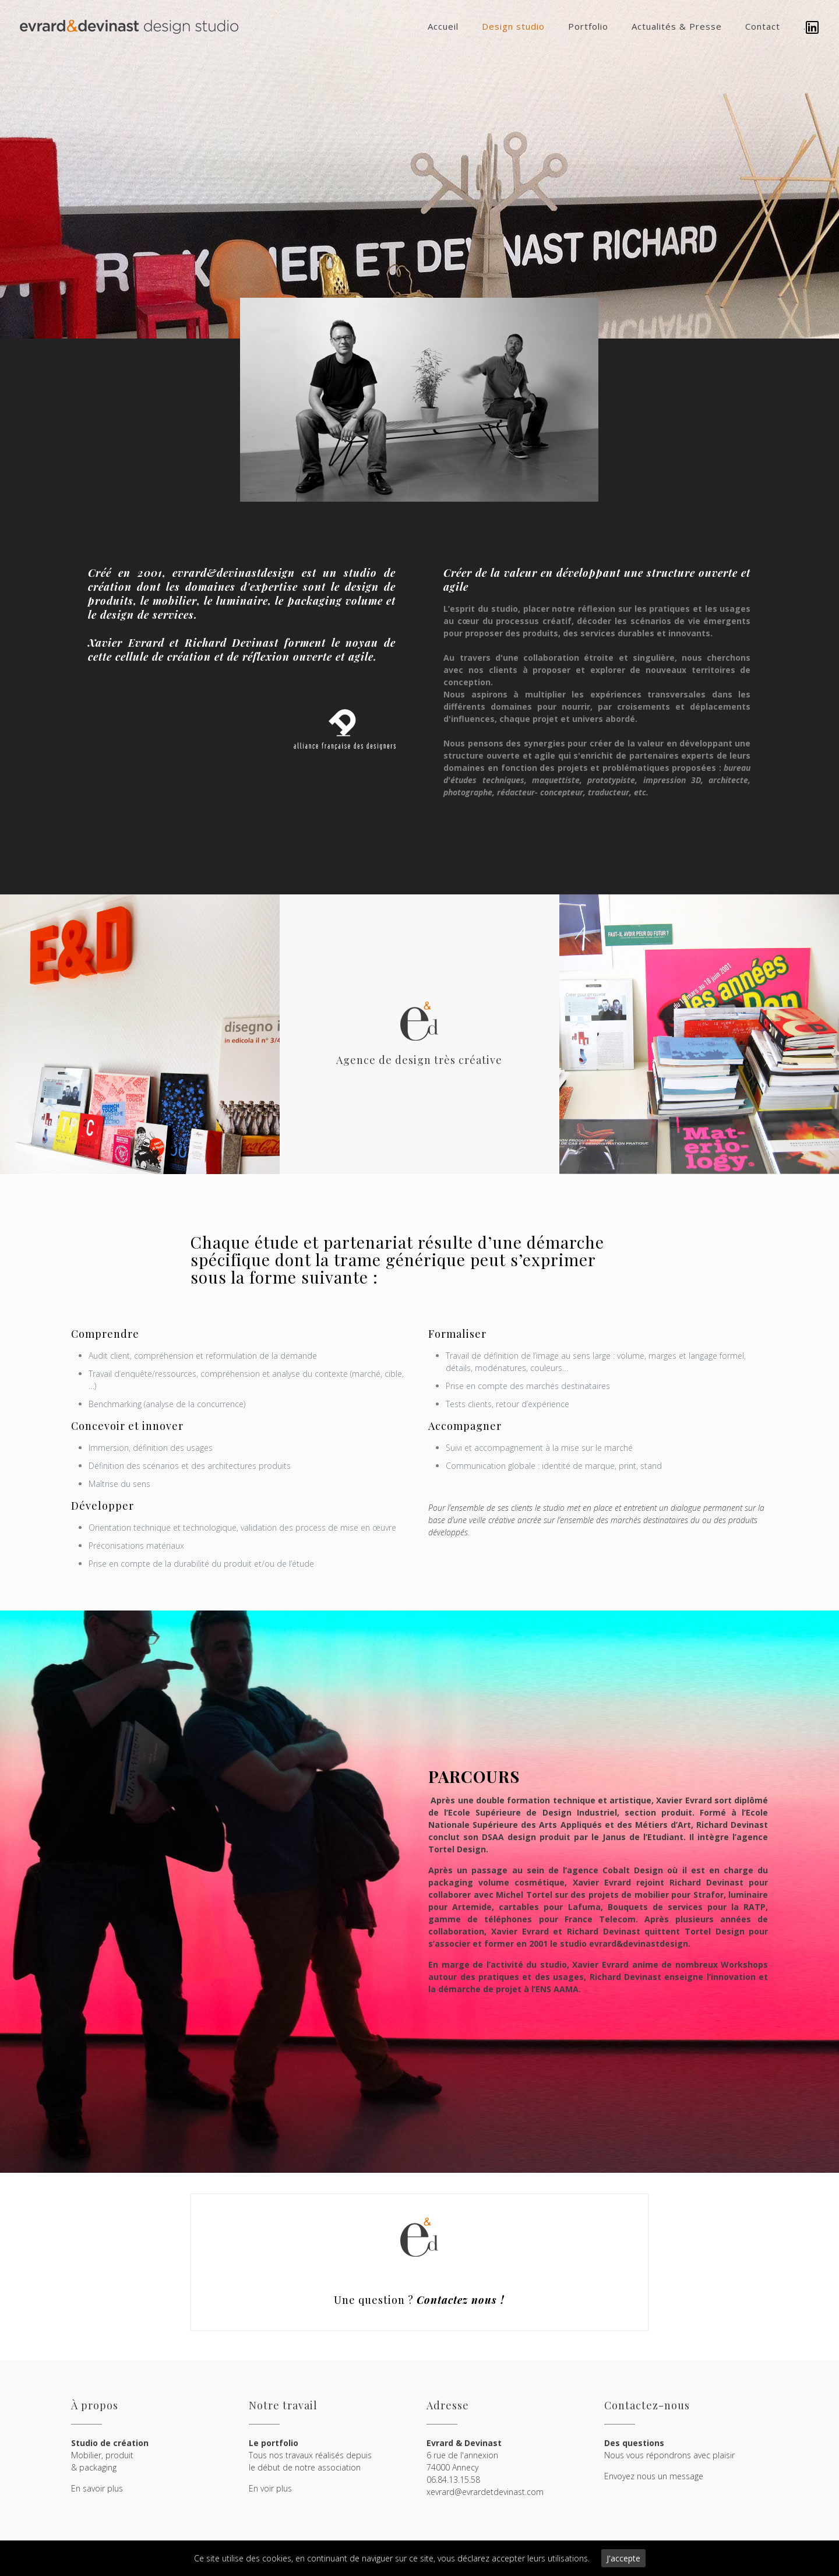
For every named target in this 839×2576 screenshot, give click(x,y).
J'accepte (623, 2558)
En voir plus (270, 2488)
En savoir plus (97, 2488)
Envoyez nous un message (653, 2476)
